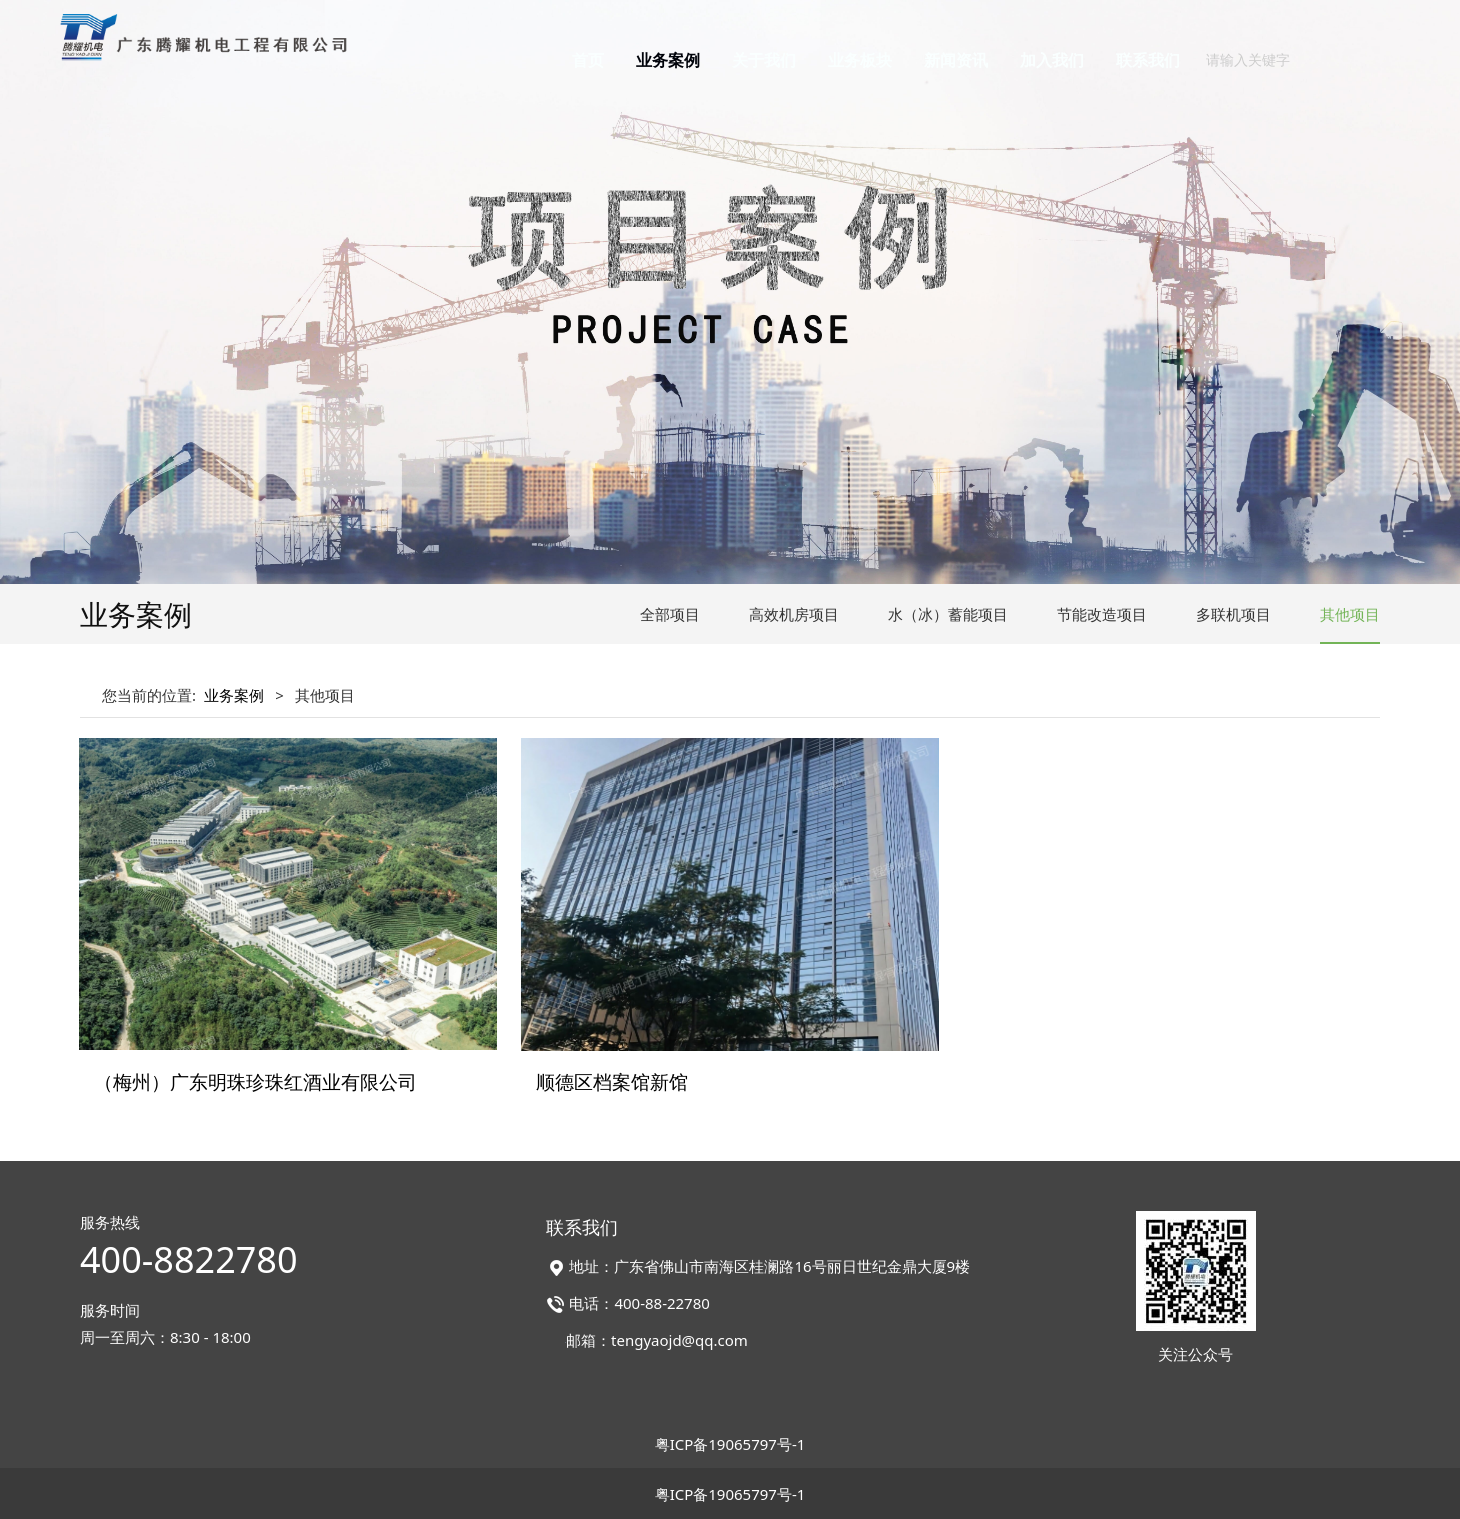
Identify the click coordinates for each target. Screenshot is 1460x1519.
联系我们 (1148, 60)
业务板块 (860, 60)
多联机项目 (1233, 614)
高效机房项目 (794, 614)
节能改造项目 (1102, 614)
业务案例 (668, 60)
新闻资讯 (956, 60)
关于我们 (764, 60)
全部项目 (670, 614)
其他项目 (1350, 614)
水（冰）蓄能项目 (948, 614)
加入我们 (1052, 60)
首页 (588, 60)
